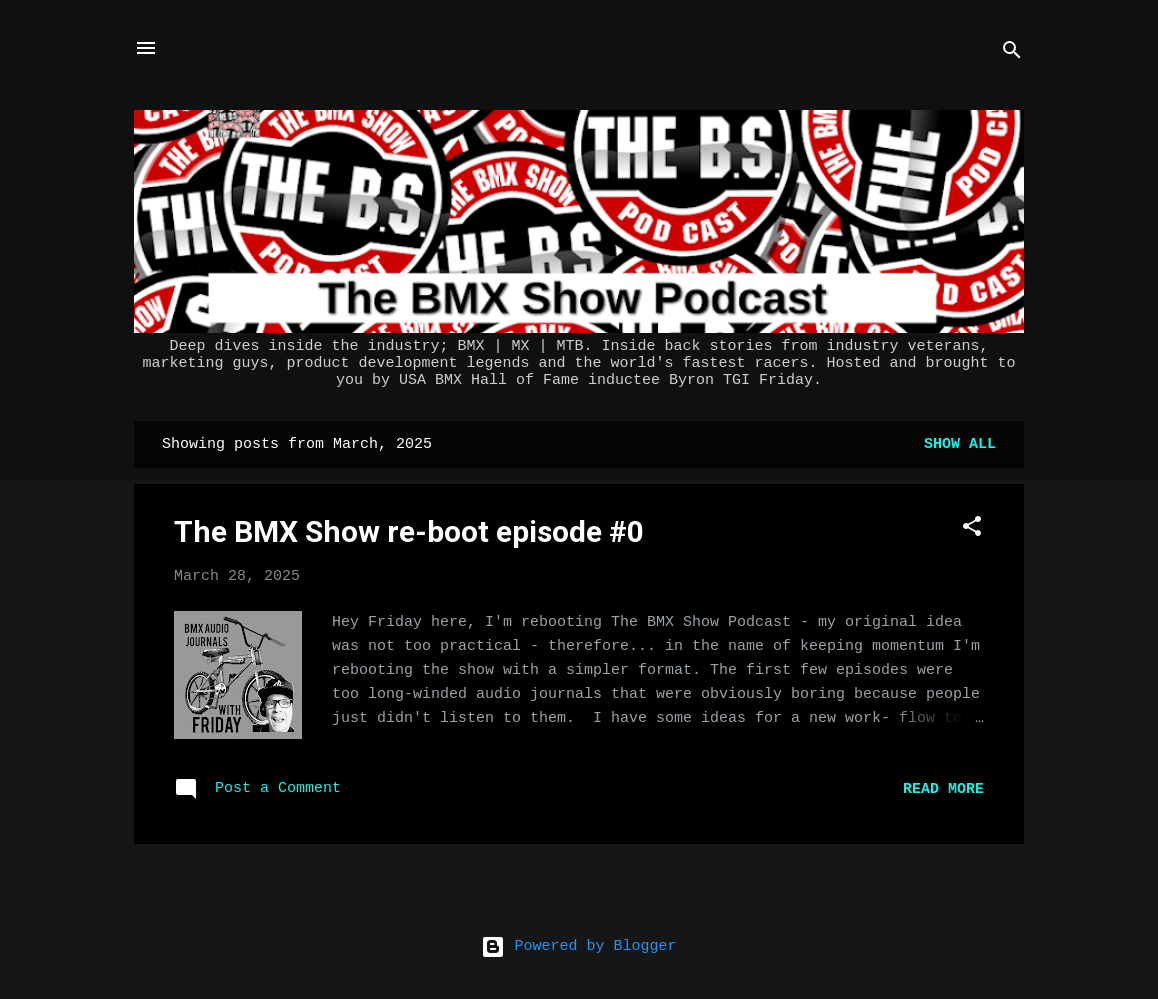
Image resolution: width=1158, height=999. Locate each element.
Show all (960, 444)
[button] (972, 530)
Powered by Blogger (578, 946)
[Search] (1012, 54)
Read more (943, 789)
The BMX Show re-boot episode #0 (409, 531)
